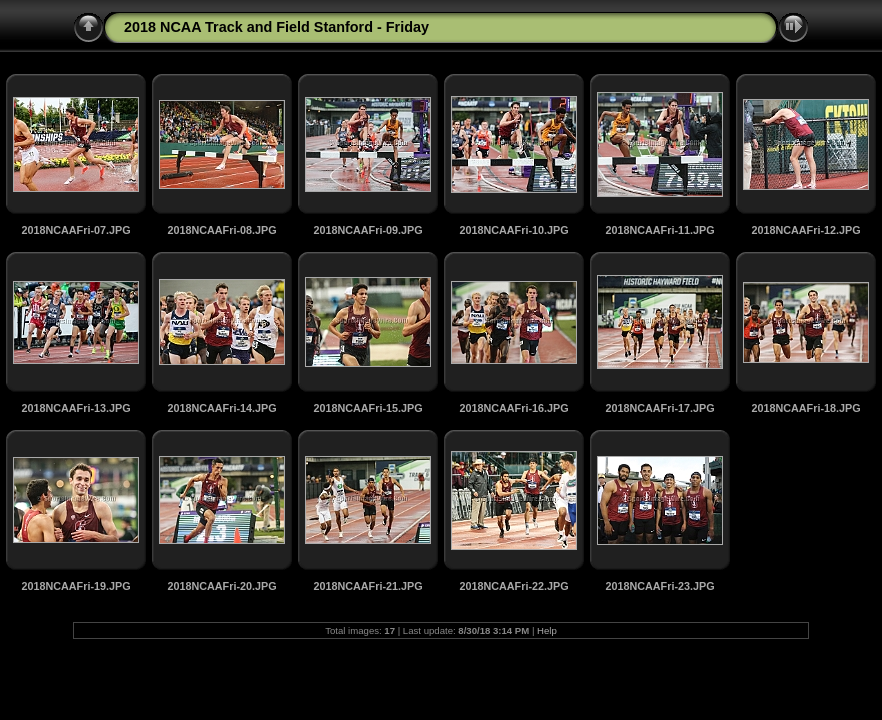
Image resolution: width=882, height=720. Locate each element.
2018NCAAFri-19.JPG (75, 586)
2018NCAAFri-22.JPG (513, 586)
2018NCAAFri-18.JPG (805, 408)
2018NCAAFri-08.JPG (221, 230)
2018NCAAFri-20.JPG (221, 586)
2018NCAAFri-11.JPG (659, 230)
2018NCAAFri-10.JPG (513, 230)
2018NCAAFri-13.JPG (75, 408)
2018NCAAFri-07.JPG (75, 230)
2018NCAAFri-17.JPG (659, 408)
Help (547, 630)
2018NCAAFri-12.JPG (805, 230)
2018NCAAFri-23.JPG (659, 586)
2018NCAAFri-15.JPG (367, 408)
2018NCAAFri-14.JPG (221, 408)
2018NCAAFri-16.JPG (513, 408)
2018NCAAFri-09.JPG (367, 230)
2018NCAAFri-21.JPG (367, 586)
